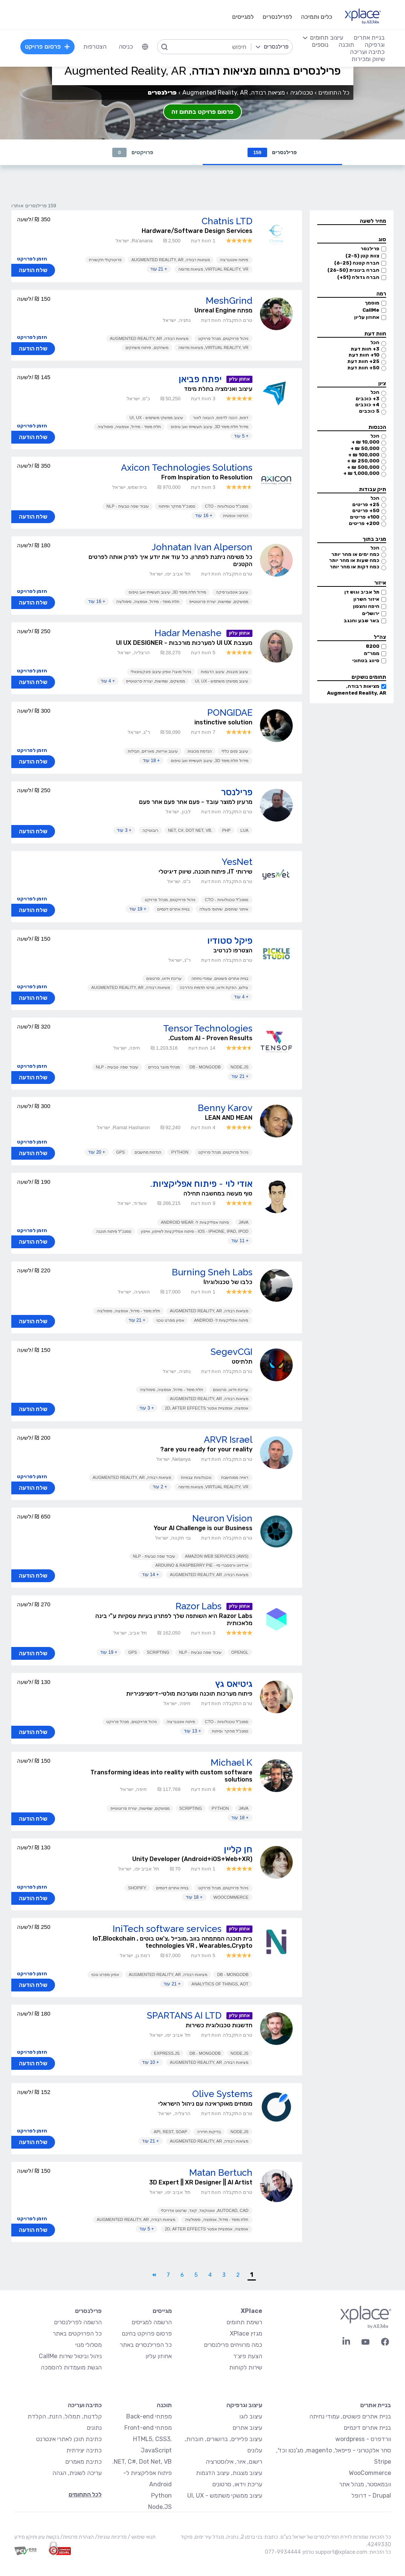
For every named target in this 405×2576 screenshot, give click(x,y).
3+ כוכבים (367, 398)
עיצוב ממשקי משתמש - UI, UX (156, 417)
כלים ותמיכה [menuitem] (316, 16)
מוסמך (372, 303)
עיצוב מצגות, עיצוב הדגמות (224, 671)
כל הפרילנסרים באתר (146, 2344)
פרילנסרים (272, 152)
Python (179, 1152)
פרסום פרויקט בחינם (147, 2333)
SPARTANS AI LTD (184, 2015)
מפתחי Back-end (149, 2416)
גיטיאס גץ (233, 1683)
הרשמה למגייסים (151, 2322)
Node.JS (240, 1067)
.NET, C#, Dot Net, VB (190, 830)
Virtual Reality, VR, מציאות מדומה (213, 269)
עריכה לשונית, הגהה (77, 2473)
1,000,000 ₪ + (361, 473)
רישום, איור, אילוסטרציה (234, 2461)
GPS (120, 1152)
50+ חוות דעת (363, 367)
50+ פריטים (365, 510)
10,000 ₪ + (365, 442)
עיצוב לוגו (250, 2416)
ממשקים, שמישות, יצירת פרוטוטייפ (218, 601)
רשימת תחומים (244, 2322)
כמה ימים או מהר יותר (355, 554)
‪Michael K (231, 1762)
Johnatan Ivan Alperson (201, 547)
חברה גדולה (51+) (358, 277)
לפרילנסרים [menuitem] (277, 16)
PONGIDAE (229, 712)
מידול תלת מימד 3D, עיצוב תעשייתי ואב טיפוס (210, 426)
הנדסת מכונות (200, 751)
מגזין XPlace (246, 2333)
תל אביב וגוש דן (361, 592)
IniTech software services (167, 1928)
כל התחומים (333, 92)
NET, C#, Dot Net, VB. (142, 2461)
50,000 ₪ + (364, 448)
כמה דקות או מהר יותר (354, 566)
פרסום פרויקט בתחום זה (202, 111)
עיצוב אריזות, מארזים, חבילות (153, 751)
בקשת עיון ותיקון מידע (36, 2537)
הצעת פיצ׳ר (247, 2356)
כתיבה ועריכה (85, 2405)
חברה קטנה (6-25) (356, 263)
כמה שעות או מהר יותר (354, 560)
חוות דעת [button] (375, 334)
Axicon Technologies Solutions (186, 467)
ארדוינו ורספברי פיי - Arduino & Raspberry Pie (201, 1565)
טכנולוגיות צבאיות (196, 1477)
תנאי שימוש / (141, 2537)
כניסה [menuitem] (126, 46)
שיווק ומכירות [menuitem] (368, 59)
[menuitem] (145, 46)
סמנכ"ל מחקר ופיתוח (177, 506)
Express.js (167, 2053)
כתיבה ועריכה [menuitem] (367, 51)
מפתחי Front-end (148, 2427)
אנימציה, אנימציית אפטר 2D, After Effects (206, 1408)
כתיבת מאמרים (83, 2461)
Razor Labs (199, 1606)
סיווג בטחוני (365, 660)
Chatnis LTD (227, 221)
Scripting (158, 1652)
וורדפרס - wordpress (363, 2439)
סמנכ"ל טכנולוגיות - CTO (227, 506)
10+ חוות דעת (363, 355)
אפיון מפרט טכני (170, 1320)
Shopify (137, 1888)
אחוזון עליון (366, 317)
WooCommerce (231, 1897)
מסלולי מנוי (88, 2344)
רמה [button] (381, 294)
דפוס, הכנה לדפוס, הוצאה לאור (220, 417)
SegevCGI (231, 1351)
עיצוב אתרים (247, 2427)
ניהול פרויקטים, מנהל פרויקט (223, 338)
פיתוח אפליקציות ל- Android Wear (195, 1222)
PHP (226, 830)
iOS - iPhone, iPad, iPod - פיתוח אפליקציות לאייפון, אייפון (195, 1231)
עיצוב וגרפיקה (244, 2405)
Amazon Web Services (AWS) (217, 1556)
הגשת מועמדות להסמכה (71, 2367)
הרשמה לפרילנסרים (78, 2322)
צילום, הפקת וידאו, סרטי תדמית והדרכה (214, 987)
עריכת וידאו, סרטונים (164, 978)
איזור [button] (380, 583)
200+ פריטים (364, 523)
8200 (372, 646)
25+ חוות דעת (363, 361)
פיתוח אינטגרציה (234, 259)
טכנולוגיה (301, 92)
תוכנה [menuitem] (346, 44)
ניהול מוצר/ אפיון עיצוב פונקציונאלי (161, 671)
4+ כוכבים (367, 404)
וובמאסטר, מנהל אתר (365, 2484)
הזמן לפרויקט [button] (32, 259)
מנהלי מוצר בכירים (164, 1067)
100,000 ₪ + (363, 455)
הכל (374, 342)
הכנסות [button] (377, 427)
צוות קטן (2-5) (362, 256)
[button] (351, 221)
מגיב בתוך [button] (374, 539)
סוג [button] (382, 239)
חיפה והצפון (366, 606)
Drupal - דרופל (371, 2495)
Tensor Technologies (207, 1028)
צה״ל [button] (380, 637)
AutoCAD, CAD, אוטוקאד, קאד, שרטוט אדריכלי (204, 2210)
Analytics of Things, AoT (219, 1984)
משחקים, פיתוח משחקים (146, 347)
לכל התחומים (85, 2494)
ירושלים (370, 613)
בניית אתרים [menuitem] (369, 37)
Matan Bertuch (220, 2172)
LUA (244, 830)
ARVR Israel (228, 1439)
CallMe (370, 310)
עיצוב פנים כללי (235, 751)
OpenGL (240, 1652)
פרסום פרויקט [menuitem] (47, 46)
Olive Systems (222, 2093)
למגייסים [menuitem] (243, 16)
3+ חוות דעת (365, 349)
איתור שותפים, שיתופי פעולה (223, 909)
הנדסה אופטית (235, 515)
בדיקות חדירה (209, 2131)
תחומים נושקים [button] (369, 677)
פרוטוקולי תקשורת (105, 259)
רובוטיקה (150, 830)
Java (244, 1222)
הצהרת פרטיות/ (76, 2537)
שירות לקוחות (245, 2367)
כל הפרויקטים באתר (77, 2333)
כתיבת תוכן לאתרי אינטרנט (69, 2439)
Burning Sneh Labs (212, 1272)
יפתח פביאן (200, 378)
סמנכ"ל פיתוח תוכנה (113, 1231)
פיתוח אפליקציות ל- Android (221, 1320)
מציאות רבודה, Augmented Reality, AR (170, 259)
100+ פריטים (364, 517)
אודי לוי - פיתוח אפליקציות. (201, 1183)
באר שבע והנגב (361, 620)
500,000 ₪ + (363, 467)
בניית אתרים (375, 2405)
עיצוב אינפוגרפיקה (232, 592)
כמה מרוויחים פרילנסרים (233, 2344)
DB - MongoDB (205, 1067)
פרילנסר (370, 248)
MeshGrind (229, 300)
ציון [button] (382, 383)
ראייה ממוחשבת (234, 1477)
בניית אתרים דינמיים (173, 909)
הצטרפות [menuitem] (95, 46)
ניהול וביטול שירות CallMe (70, 2356)
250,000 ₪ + (363, 461)
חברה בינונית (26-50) (353, 270)
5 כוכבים (369, 411)
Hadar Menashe (188, 633)
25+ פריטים (365, 504)
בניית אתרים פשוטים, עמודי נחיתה (219, 978)
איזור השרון (366, 599)
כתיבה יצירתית (84, 2450)
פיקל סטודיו (229, 940)
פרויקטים (132, 152)
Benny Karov (225, 1107)
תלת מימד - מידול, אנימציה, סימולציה (129, 426)
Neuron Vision (222, 1518)
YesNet (237, 861)
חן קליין (238, 1849)
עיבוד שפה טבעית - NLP (127, 506)
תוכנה (164, 2405)
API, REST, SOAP (170, 2131)
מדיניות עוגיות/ (110, 2537)
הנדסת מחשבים (147, 1152)
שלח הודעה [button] (33, 270)
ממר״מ (371, 653)
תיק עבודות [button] (372, 489)
